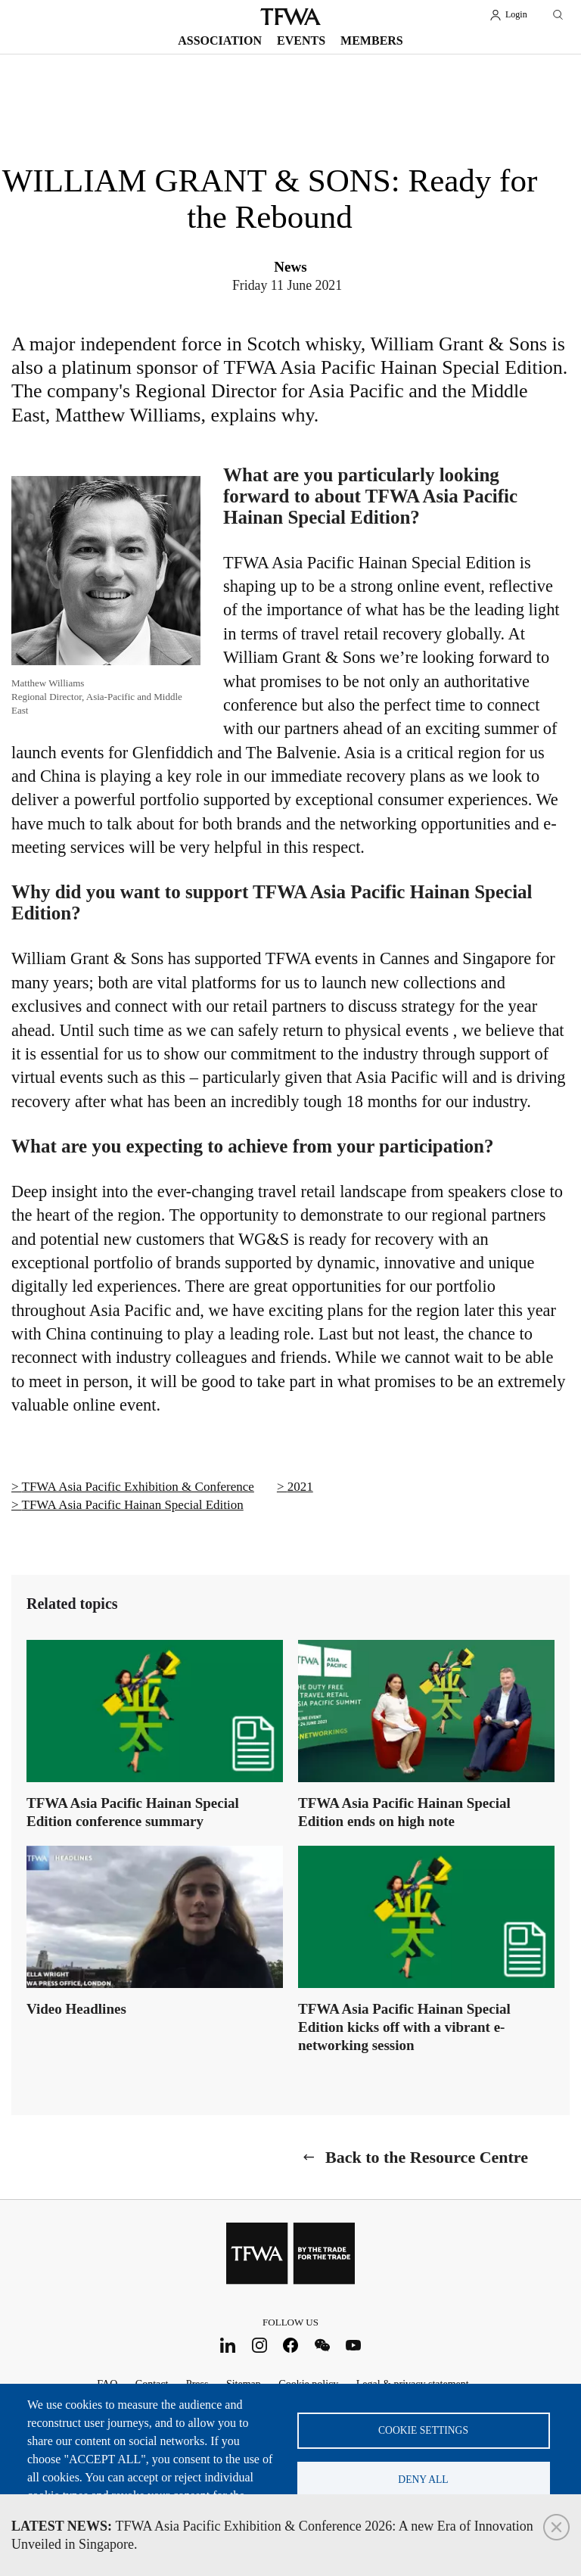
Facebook (290, 2344)
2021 (300, 1486)
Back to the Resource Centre (426, 2157)
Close (556, 2527)
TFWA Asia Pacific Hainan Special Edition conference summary (132, 1812)
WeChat (321, 2344)
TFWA (290, 16)
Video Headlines (76, 2009)
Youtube (353, 2344)
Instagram (259, 2344)
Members (371, 40)
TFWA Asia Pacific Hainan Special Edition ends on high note (404, 1812)
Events (301, 40)
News (290, 267)
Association (220, 40)
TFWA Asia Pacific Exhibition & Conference (138, 1486)
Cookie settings (423, 2430)
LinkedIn (228, 2344)
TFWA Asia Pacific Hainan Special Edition (133, 1505)
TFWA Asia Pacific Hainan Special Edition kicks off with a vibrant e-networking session (404, 2027)
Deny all (423, 2479)
